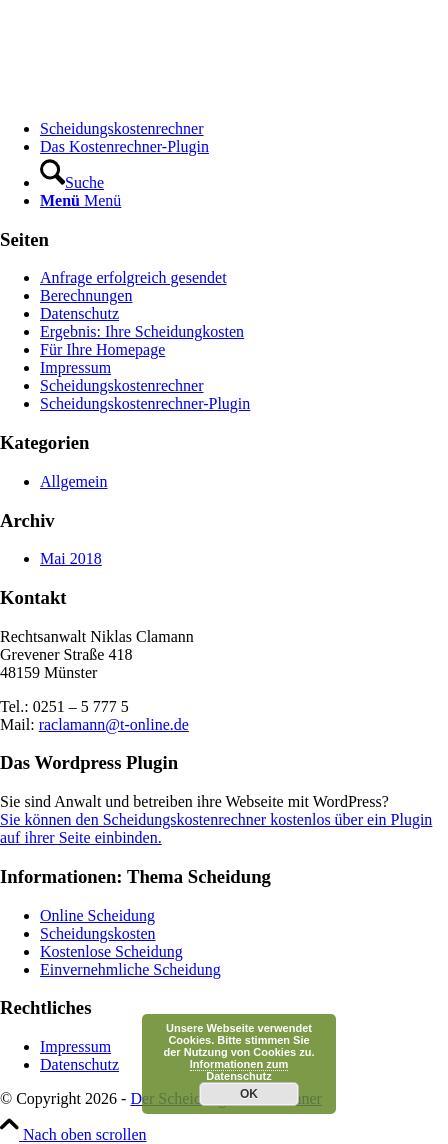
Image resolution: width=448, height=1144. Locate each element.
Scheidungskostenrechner (122, 385)
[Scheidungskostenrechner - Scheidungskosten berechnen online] (150, 94)
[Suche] (72, 182)
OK (249, 1094)
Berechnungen (86, 295)
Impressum (75, 367)
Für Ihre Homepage (102, 349)
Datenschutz (79, 313)
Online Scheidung (97, 915)
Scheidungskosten (98, 933)
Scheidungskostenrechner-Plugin (145, 403)
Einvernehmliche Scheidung (130, 969)
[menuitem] (244, 129)
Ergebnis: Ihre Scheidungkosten (142, 331)
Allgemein (74, 481)
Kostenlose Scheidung (111, 951)
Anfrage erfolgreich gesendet (133, 277)
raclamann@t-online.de (114, 724)
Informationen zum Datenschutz (239, 1070)
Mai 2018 (71, 558)
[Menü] (80, 200)
